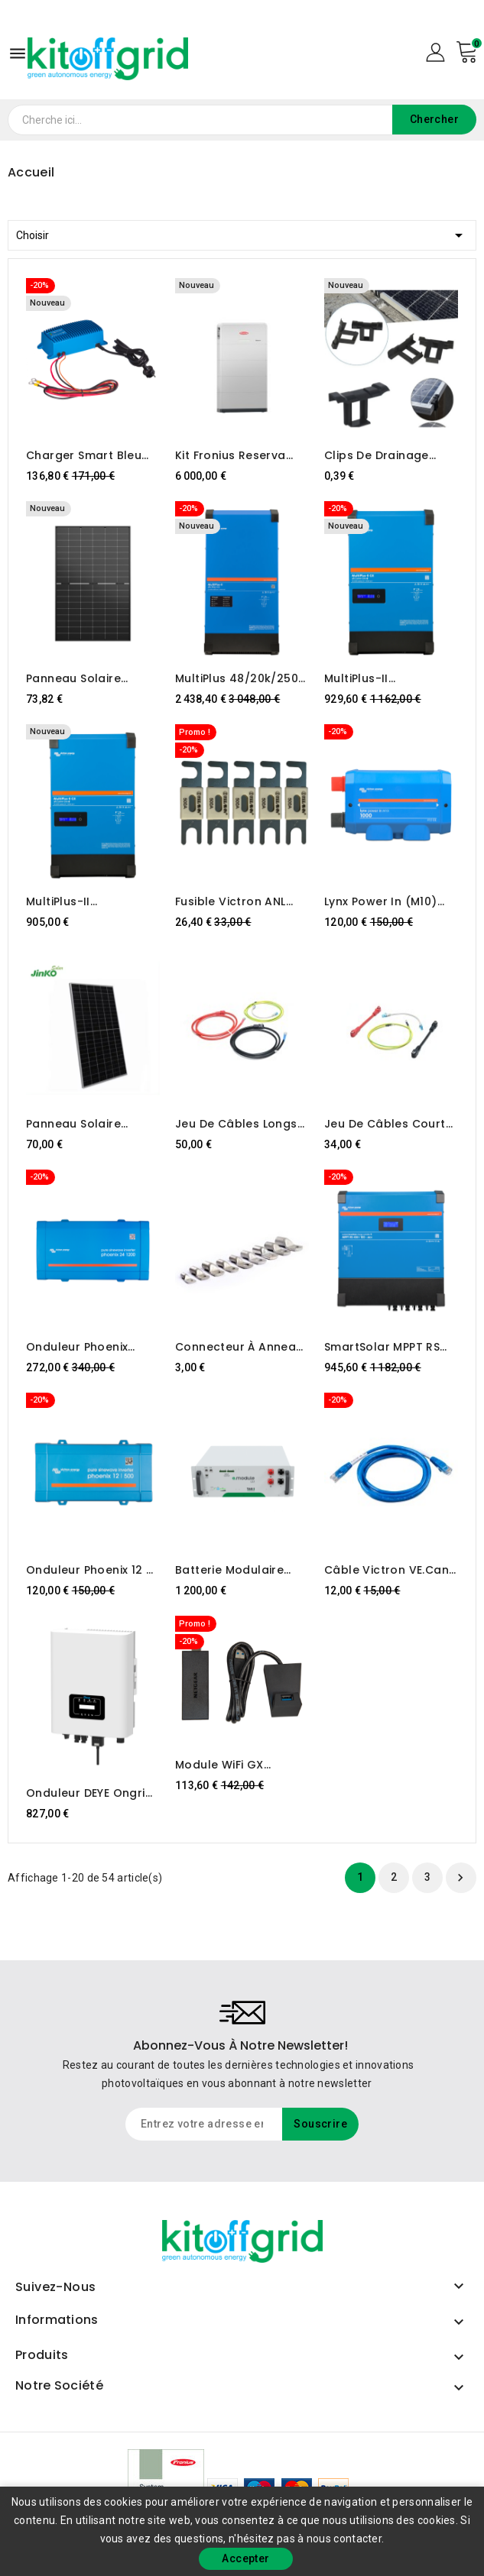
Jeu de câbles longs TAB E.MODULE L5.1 (236, 1124)
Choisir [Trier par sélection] (242, 232)
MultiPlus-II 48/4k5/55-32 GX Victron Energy (77, 901)
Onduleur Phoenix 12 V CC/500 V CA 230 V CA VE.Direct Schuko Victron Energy (92, 1570)
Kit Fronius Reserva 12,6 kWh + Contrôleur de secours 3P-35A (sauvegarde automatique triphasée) (239, 455)
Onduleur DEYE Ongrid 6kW (89, 1793)
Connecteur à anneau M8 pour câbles (239, 1347)
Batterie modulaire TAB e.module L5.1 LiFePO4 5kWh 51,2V (231, 1570)
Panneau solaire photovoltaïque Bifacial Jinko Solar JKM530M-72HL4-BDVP (92, 1124)
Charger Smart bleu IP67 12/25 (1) (83, 455)
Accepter (245, 2558)
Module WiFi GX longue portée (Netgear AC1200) (227, 1765)
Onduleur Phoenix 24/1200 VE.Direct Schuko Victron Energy (91, 1347)
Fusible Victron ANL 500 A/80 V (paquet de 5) (241, 901)
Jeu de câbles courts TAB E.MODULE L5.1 (388, 1124)
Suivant (460, 1877)
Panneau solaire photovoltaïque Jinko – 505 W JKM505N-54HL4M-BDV (88, 678)
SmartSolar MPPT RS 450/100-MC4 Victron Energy (387, 1347)
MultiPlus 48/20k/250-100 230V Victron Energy (239, 678)
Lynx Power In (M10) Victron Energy (380, 901)
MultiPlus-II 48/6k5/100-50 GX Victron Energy (377, 678)
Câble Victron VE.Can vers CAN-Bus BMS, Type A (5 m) (386, 1570)
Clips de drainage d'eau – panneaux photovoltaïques (376, 455)
